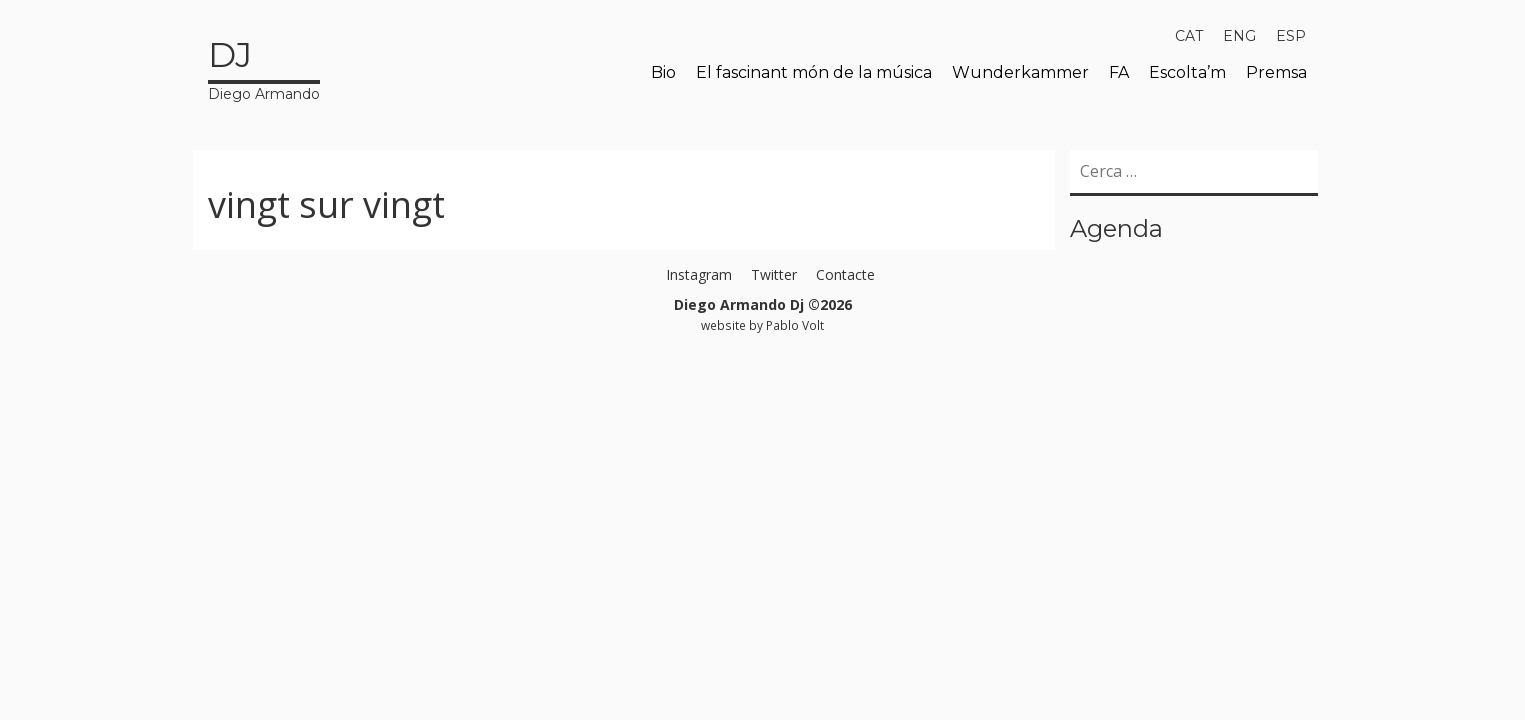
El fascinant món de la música (814, 72)
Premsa (1276, 72)
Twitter (774, 274)
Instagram (699, 274)
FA (1119, 72)
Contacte (845, 274)
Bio (663, 72)
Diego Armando (264, 67)
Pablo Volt (795, 325)
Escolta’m (1187, 72)
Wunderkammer (1020, 72)
